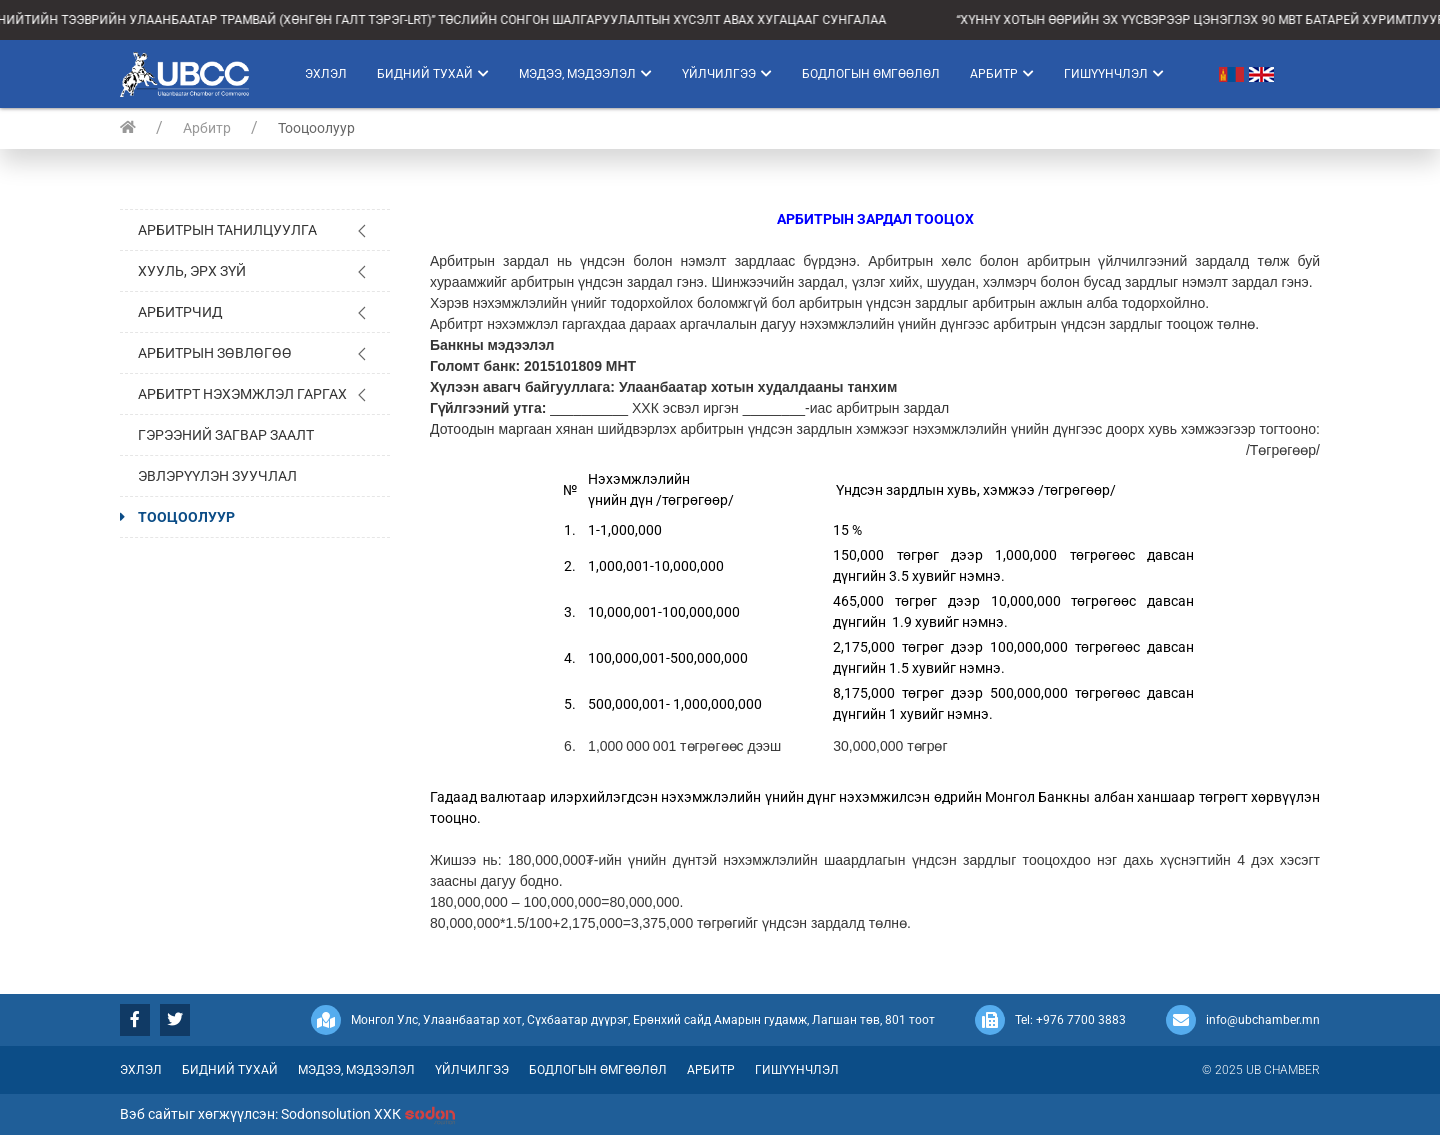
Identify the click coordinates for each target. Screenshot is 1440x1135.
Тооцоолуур (186, 517)
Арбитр (1002, 74)
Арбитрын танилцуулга (227, 230)
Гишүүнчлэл (1114, 74)
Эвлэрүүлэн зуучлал (217, 476)
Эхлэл (326, 74)
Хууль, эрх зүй (192, 271)
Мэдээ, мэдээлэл (585, 74)
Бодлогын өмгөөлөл (871, 74)
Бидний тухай (433, 74)
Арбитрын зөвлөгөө (215, 353)
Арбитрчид (180, 312)
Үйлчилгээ (727, 74)
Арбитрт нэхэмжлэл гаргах (242, 394)
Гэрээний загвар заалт (226, 435)
